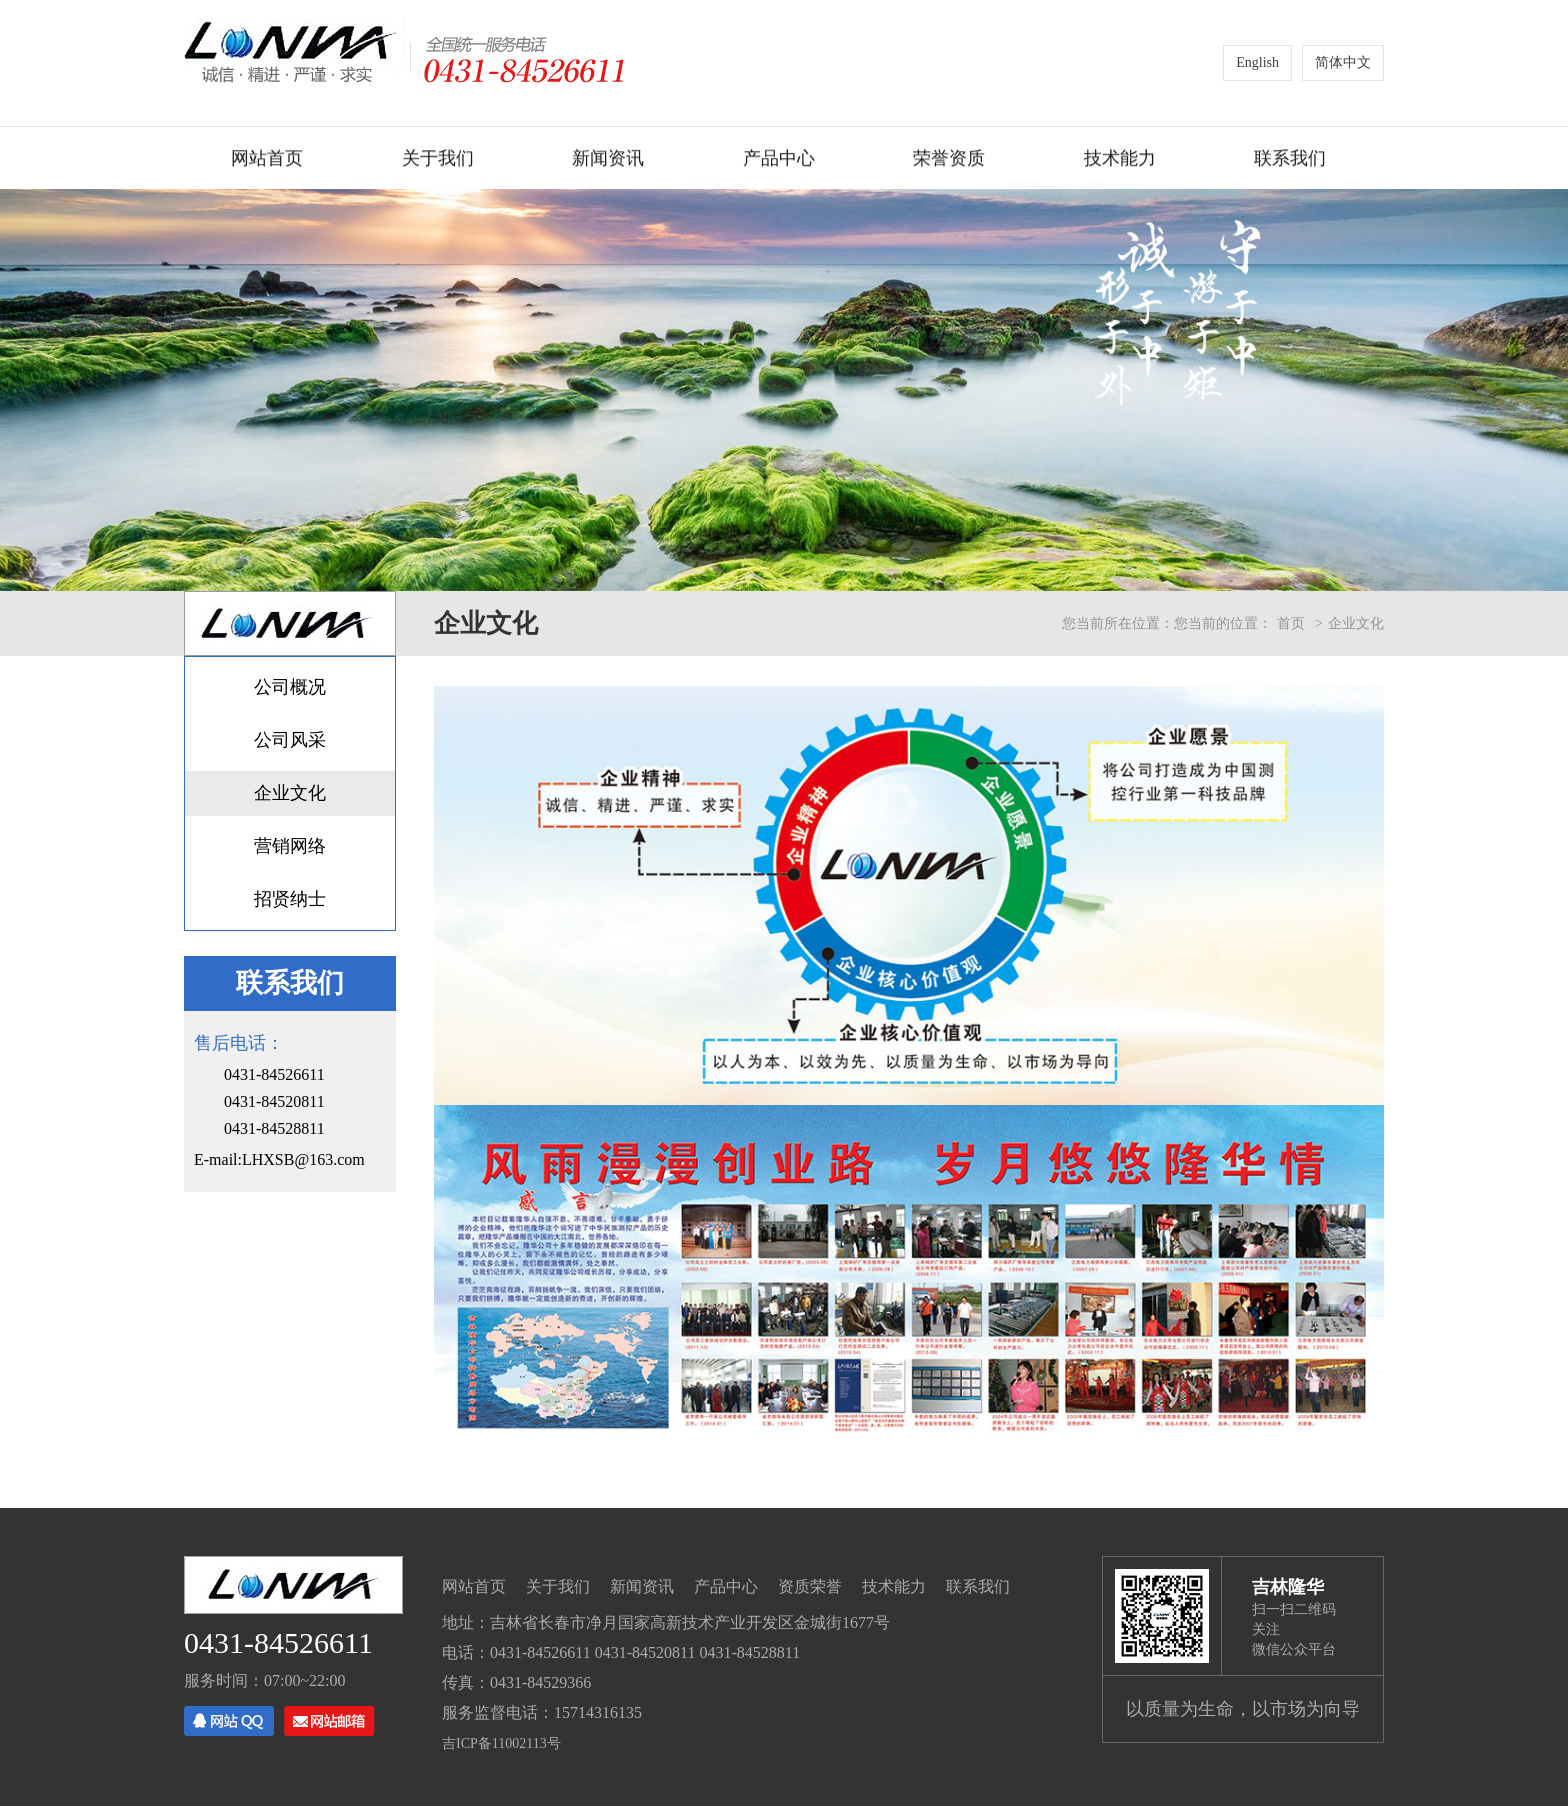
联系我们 (1290, 161)
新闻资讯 (608, 161)
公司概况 (290, 687)
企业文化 (290, 793)
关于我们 (438, 161)
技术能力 (1120, 161)
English (1257, 62)
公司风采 (290, 740)
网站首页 (267, 161)
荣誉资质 (949, 161)
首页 (1291, 623)
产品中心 (779, 161)
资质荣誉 (810, 1586)
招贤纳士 (290, 899)
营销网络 (290, 846)
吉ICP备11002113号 (501, 1743)
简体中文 (1343, 62)
